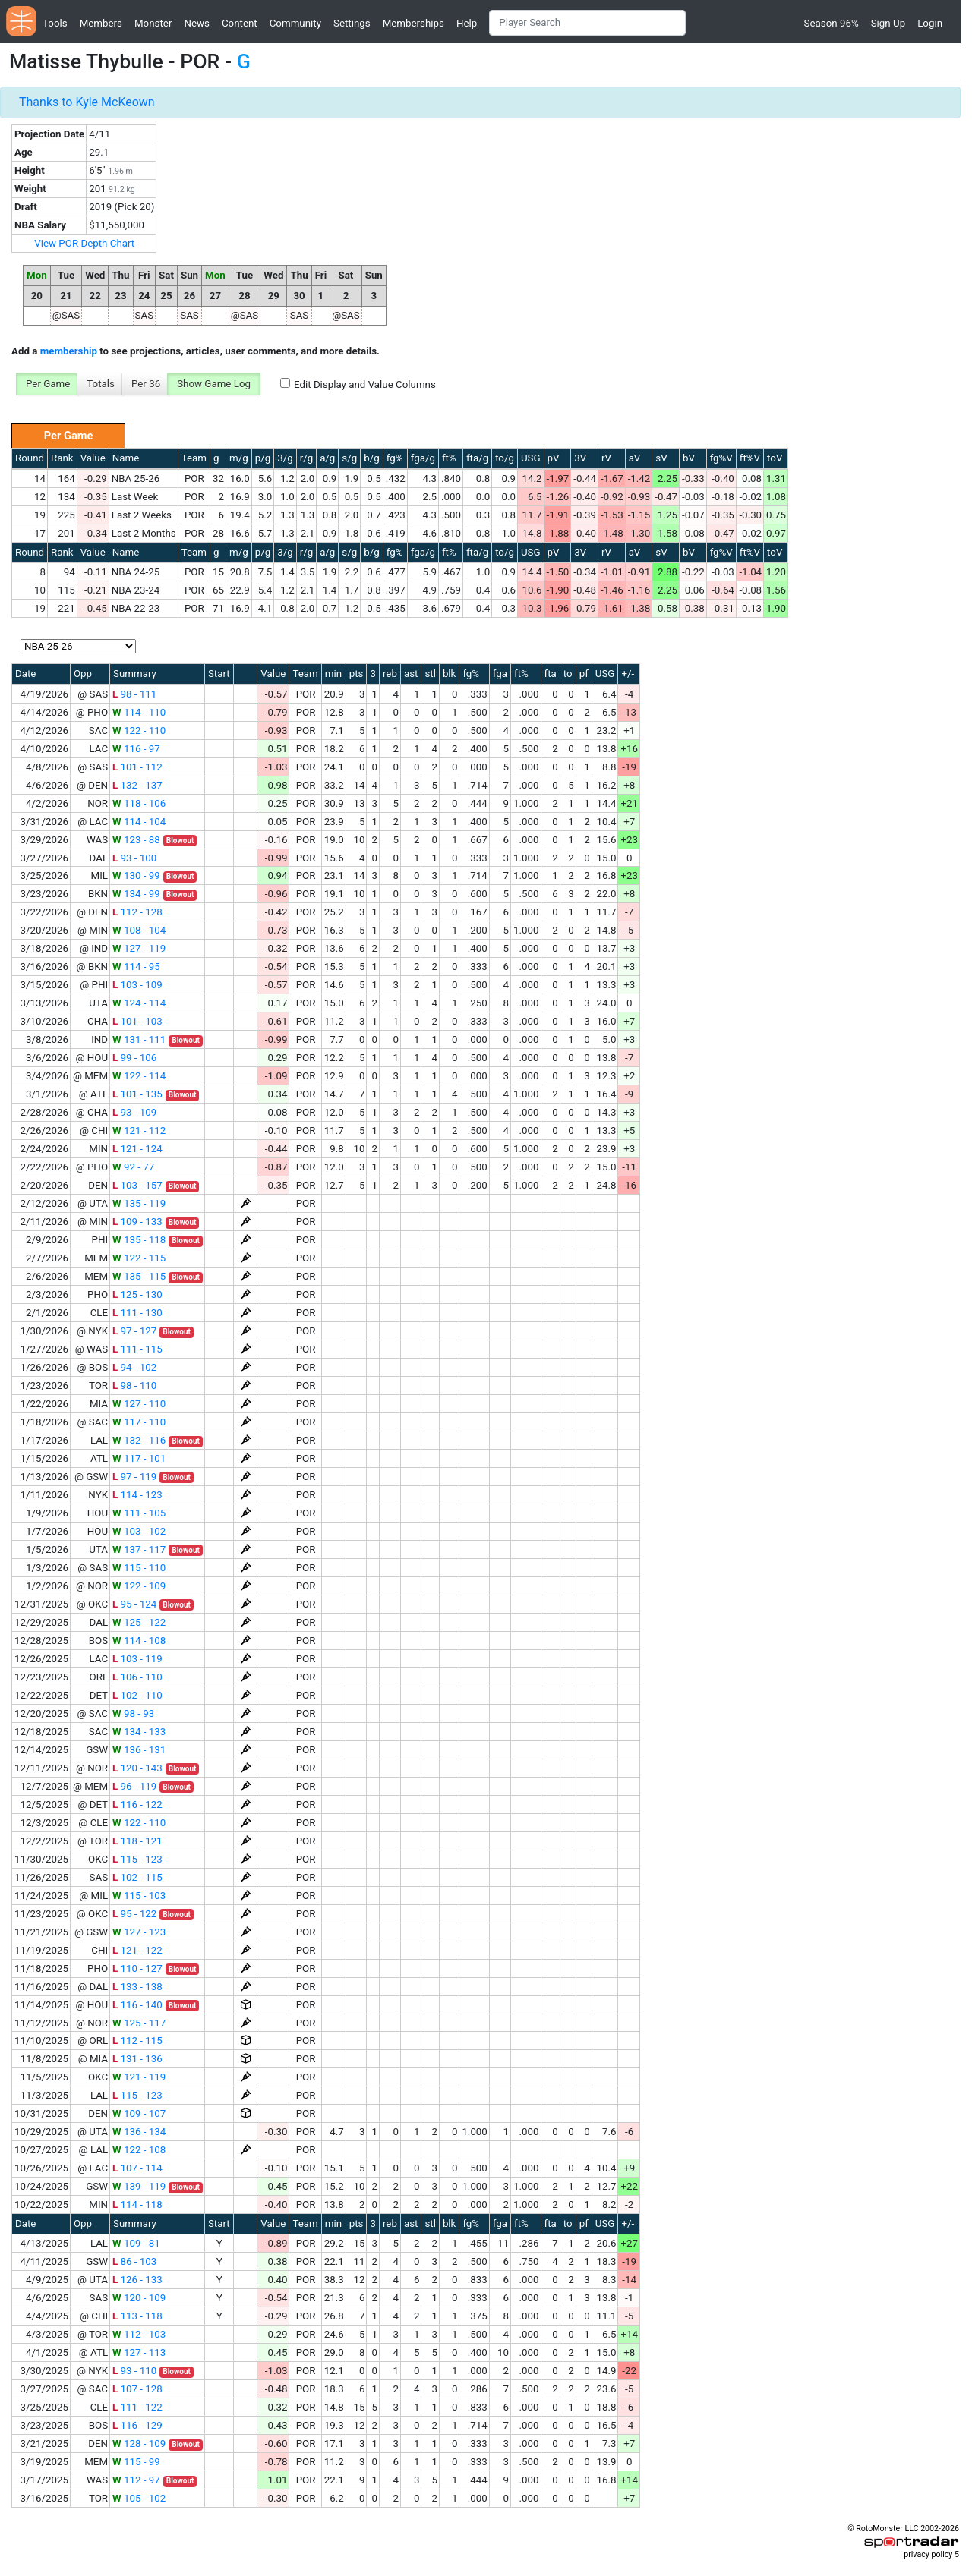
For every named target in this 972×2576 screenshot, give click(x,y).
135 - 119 (139, 1203)
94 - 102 (134, 1367)
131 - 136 (137, 2058)
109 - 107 (139, 2113)
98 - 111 (134, 694)
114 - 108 (139, 1640)
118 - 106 (139, 803)
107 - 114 (137, 2168)
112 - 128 (137, 912)
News (196, 23)
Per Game (48, 383)
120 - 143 (137, 1768)
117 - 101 (139, 1458)
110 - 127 (137, 1968)
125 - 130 (137, 1294)
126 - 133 (137, 2279)
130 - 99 (136, 875)
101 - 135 (137, 1094)
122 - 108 (139, 2150)
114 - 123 (137, 1495)
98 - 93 (133, 1713)
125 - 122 (139, 1622)
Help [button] (466, 23)
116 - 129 (137, 2425)
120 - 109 (139, 2298)
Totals (101, 383)
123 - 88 (136, 840)
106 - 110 (137, 1677)
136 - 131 (139, 1750)
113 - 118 (137, 2316)
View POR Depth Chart (84, 243)
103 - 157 (137, 1185)
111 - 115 (137, 1349)
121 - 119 (139, 2077)
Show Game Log (214, 383)
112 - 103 (139, 2334)
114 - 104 (139, 821)
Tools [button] (55, 23)
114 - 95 (136, 966)
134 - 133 (139, 1731)
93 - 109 (134, 1112)
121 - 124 (137, 1148)
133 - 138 (137, 1986)
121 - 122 (137, 1950)
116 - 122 (137, 1804)
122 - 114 (139, 1076)
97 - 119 (134, 1476)
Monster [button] (153, 23)
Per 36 (145, 383)
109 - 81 (136, 2243)
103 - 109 (137, 984)
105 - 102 (139, 2498)
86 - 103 (134, 2261)
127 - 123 (139, 1932)
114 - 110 (139, 712)
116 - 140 (137, 2005)
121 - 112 (139, 1130)
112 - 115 (137, 2040)
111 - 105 (139, 1513)
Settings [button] (352, 23)
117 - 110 (139, 1422)
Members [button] (101, 23)
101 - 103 (137, 1021)
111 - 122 (137, 2407)
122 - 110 (139, 730)
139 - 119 (139, 2186)
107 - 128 (137, 2389)
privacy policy (928, 2554)
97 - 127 (134, 1331)
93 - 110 (134, 2370)
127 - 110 (139, 1403)
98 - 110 (134, 1385)
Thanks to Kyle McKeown (87, 102)
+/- (627, 673)
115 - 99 (136, 2461)
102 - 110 (137, 1695)
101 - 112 (137, 767)
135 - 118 (139, 1239)
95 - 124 (134, 1604)
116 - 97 (136, 748)
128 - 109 (139, 2443)
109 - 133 (137, 1221)
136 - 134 (139, 2131)
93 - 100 (134, 858)
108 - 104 (139, 930)
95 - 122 (134, 1913)
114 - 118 (137, 2204)
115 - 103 (139, 1895)
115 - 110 (139, 1567)
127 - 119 (139, 948)
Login (929, 23)
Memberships (413, 23)
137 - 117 (139, 1549)
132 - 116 (139, 1440)
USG (531, 458)
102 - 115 (137, 1877)
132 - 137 (137, 785)
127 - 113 (139, 2352)
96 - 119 (134, 1786)
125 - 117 (139, 2023)
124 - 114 (139, 1003)
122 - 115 (139, 1258)
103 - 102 (139, 1531)
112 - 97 (136, 2480)
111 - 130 (137, 1312)
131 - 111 (139, 1039)
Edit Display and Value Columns (365, 384)
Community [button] (295, 23)
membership (68, 351)
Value (93, 458)
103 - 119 (137, 1658)
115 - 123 (137, 1859)
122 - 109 (139, 1586)
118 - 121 (137, 1841)
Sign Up (888, 23)
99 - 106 (134, 1057)
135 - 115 (139, 1276)
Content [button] (239, 23)
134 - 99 (136, 893)
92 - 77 (133, 1167)
